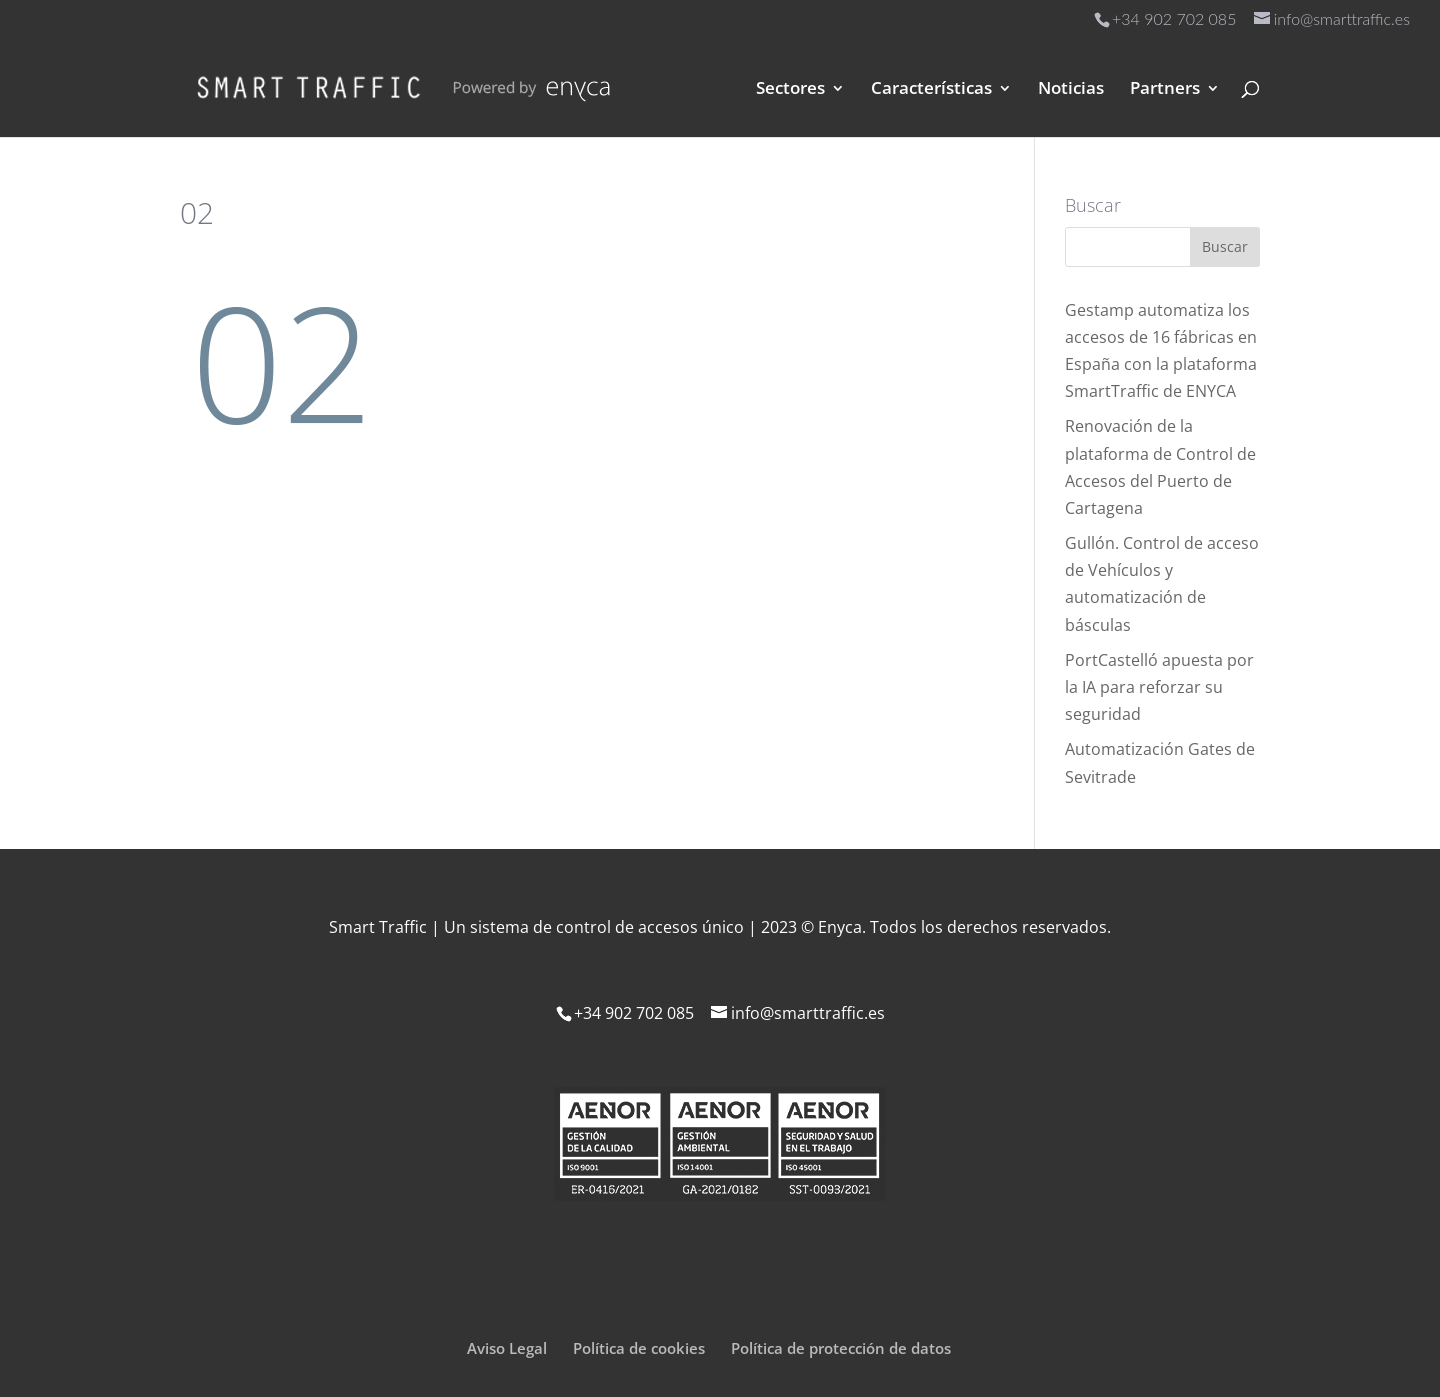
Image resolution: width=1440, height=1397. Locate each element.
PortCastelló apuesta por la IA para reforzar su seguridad (1159, 687)
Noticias (1071, 90)
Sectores (790, 90)
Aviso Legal (507, 1348)
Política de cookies (639, 1348)
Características (931, 90)
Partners (1165, 90)
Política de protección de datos (841, 1348)
